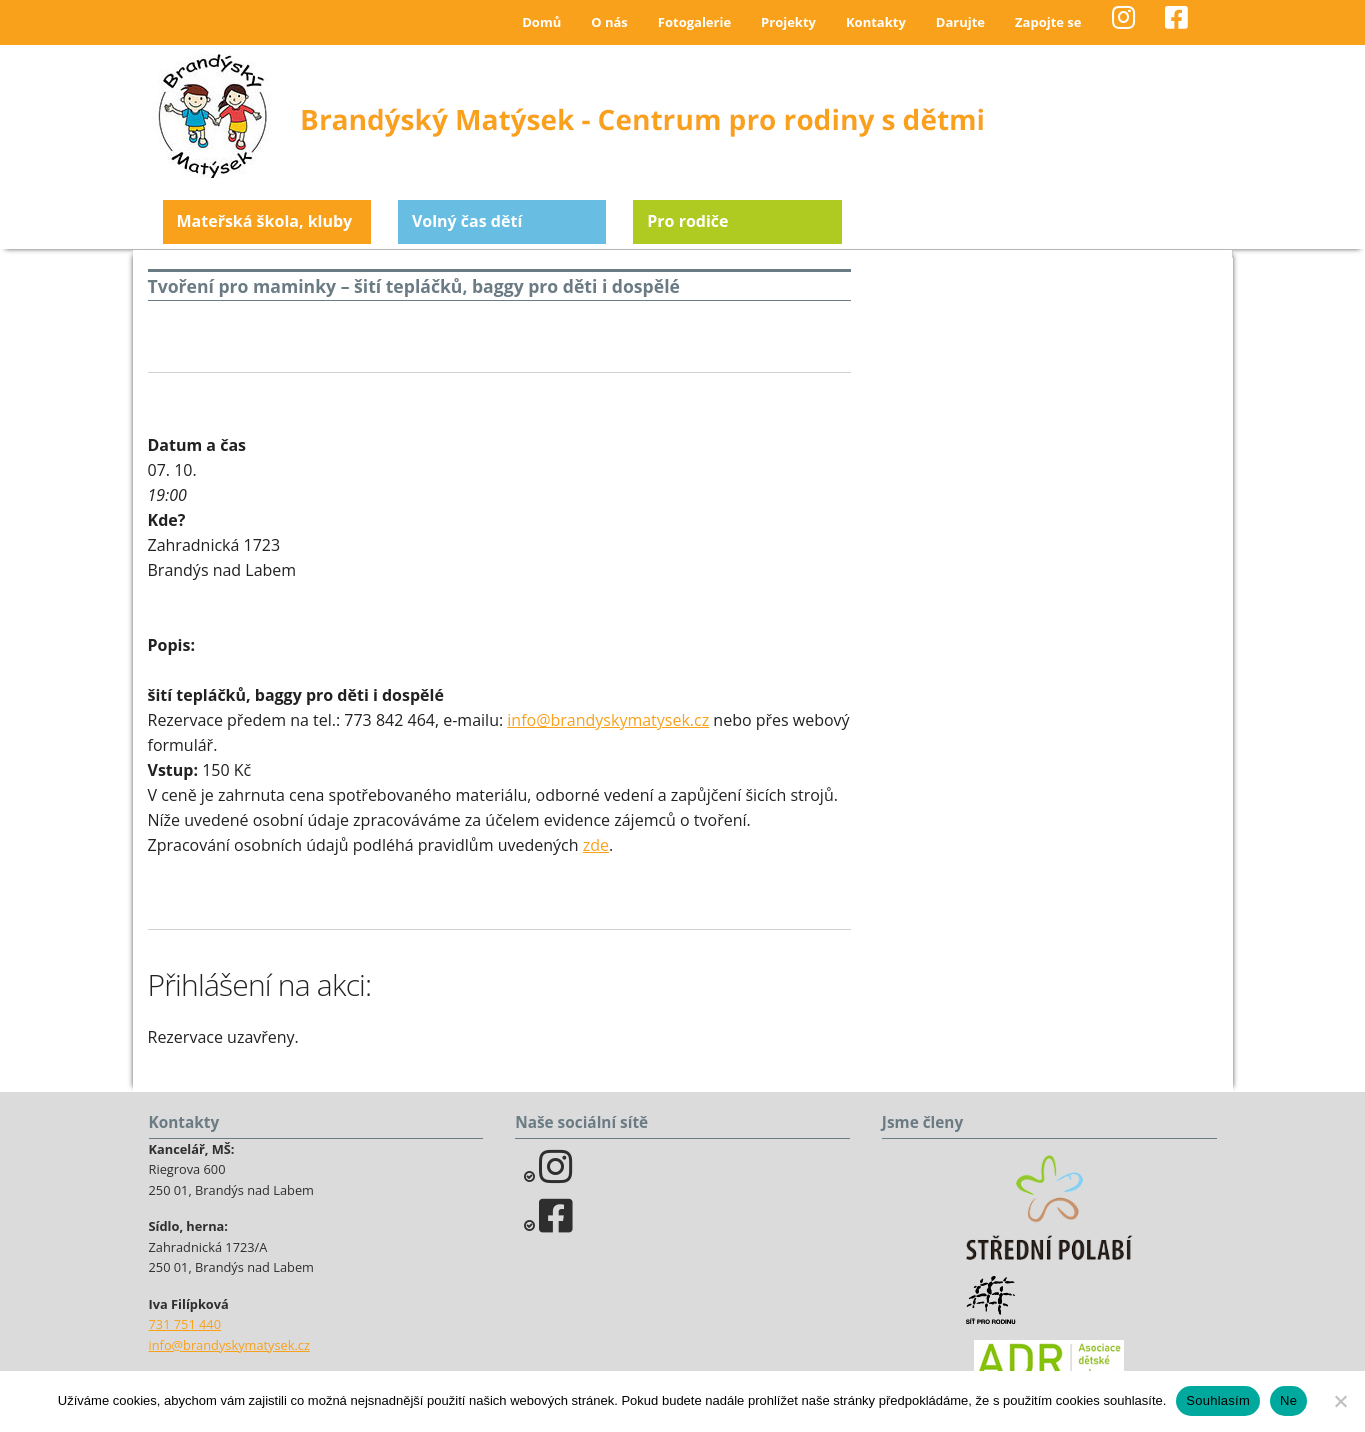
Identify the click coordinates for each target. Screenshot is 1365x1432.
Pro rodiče (687, 221)
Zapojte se (1048, 22)
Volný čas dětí (467, 221)
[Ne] (1340, 1401)
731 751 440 (185, 1324)
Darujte (960, 22)
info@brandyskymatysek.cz (608, 720)
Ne (1288, 1400)
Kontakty (876, 22)
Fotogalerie (694, 22)
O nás (609, 22)
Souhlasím (1218, 1400)
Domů (541, 22)
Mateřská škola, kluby (265, 221)
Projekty (788, 22)
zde (596, 845)
